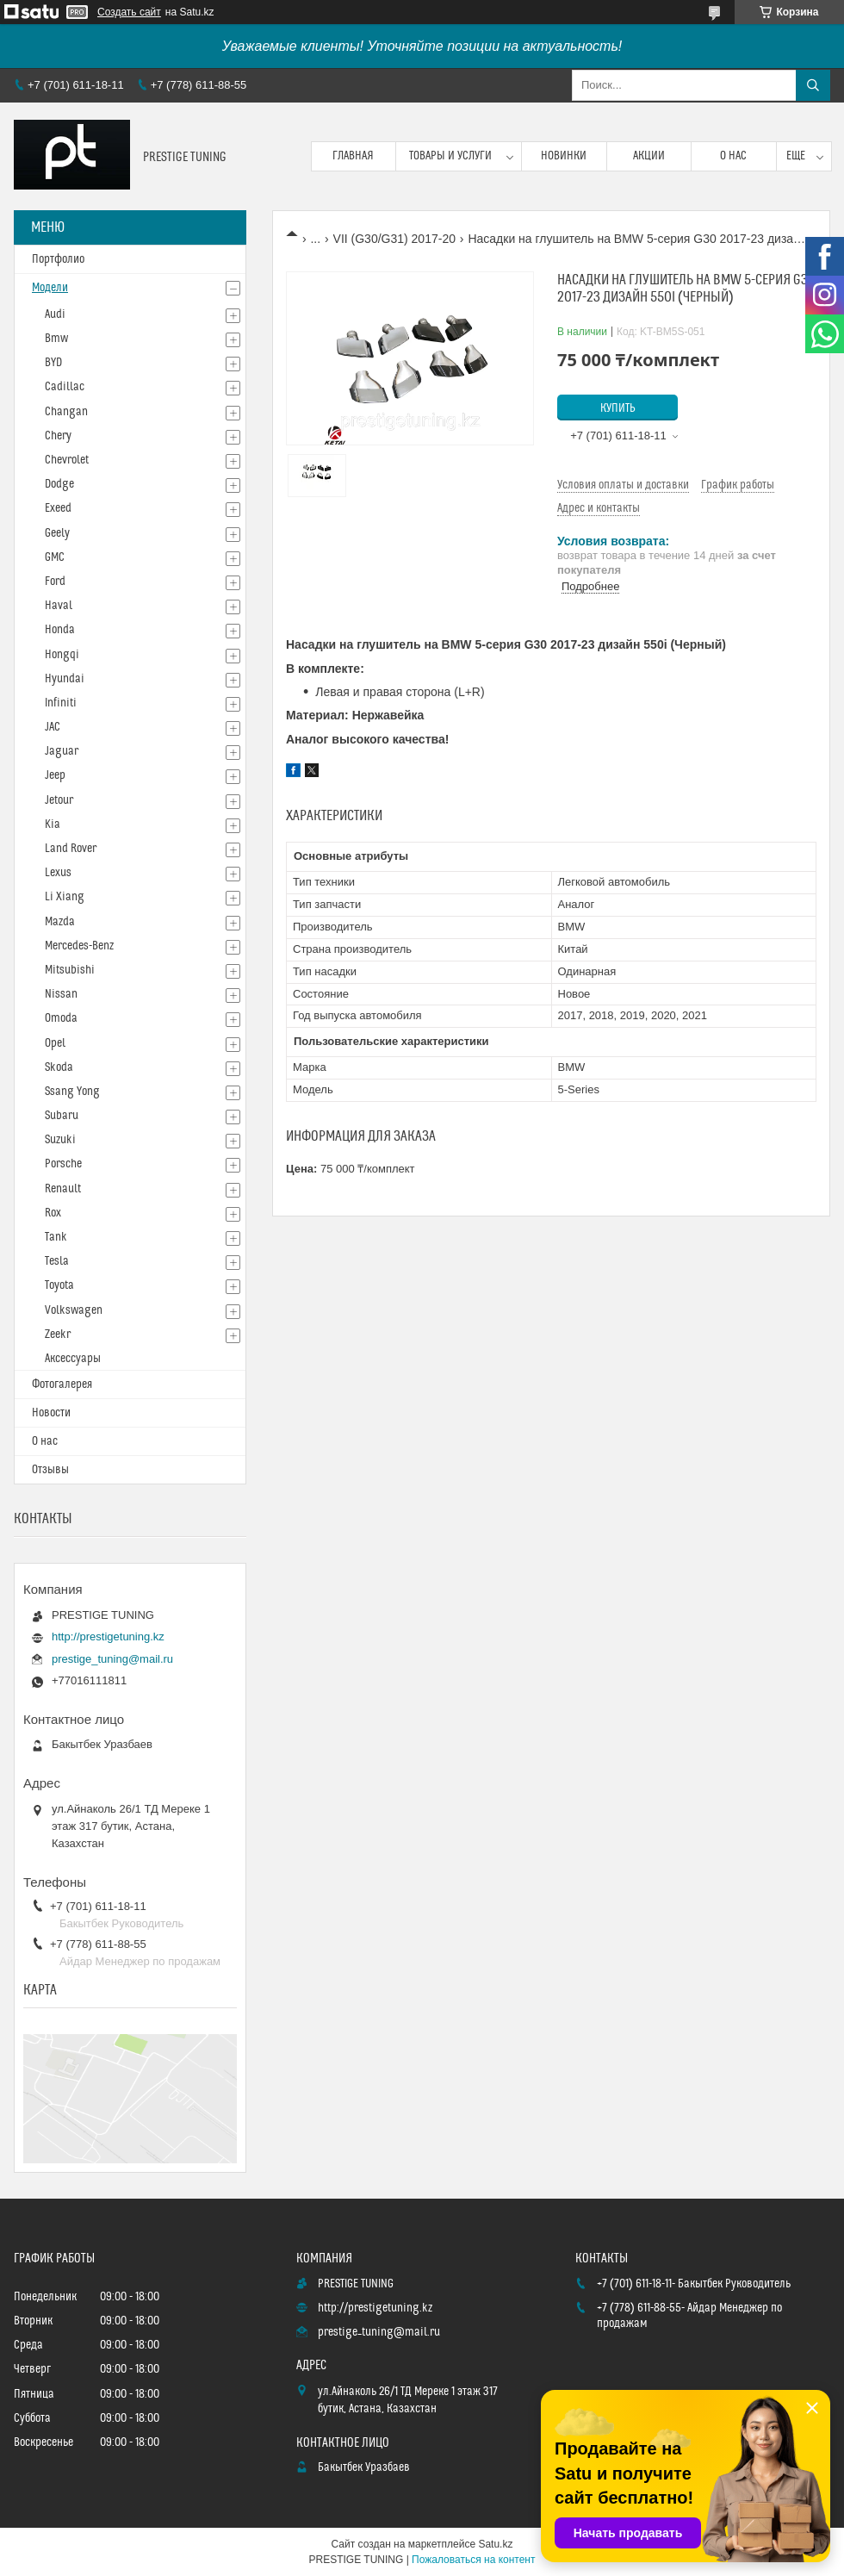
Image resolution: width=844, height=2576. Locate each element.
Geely (57, 533)
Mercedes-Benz (79, 946)
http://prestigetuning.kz (108, 1636)
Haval (58, 606)
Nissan (61, 994)
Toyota (59, 1285)
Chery (58, 436)
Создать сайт (129, 12)
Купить (618, 408)
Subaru (61, 1116)
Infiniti (61, 703)
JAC (52, 727)
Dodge (59, 484)
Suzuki (60, 1140)
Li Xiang (64, 897)
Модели (50, 288)
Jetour (59, 800)
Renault (63, 1189)
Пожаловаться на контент (473, 2560)
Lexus (58, 873)
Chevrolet (67, 460)
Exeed (58, 508)
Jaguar (61, 751)
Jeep (55, 775)
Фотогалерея (62, 1384)
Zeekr (58, 1334)
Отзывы (50, 1470)
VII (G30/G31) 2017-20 (394, 239)
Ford (55, 581)
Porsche (63, 1164)
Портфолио (58, 259)
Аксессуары (73, 1359)
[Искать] (813, 85)
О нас (733, 156)
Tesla (57, 1261)
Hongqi (62, 655)
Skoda (59, 1067)
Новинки (563, 156)
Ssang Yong (72, 1091)
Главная (353, 156)
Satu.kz (495, 2544)
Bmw (56, 338)
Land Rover (70, 849)
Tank (56, 1237)
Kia (52, 824)
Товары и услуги (450, 156)
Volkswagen (73, 1310)
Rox (53, 1213)
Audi (55, 314)
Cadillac (64, 387)
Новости (51, 1413)
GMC (55, 557)
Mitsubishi (70, 970)
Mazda (60, 922)
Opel (55, 1043)
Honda (60, 630)
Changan (66, 412)
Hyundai (64, 679)
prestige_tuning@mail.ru (112, 1658)
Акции (649, 156)
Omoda (61, 1018)
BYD (53, 363)
